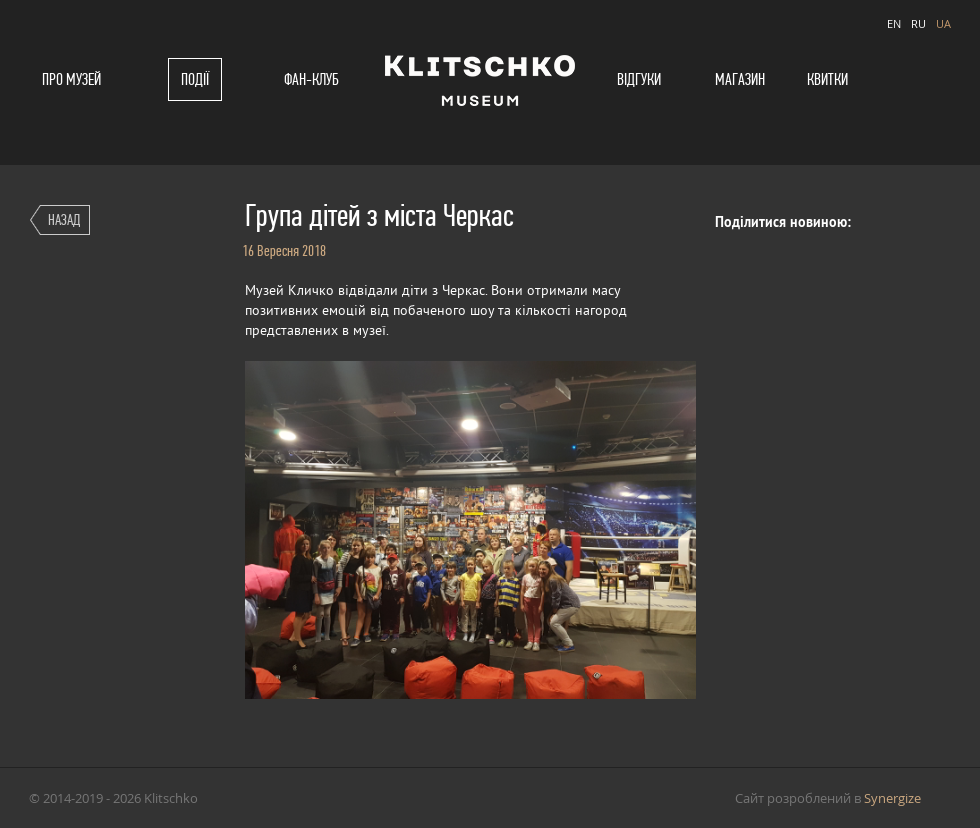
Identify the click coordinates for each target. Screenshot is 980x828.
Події (195, 79)
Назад (64, 219)
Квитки (827, 79)
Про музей (71, 79)
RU (918, 23)
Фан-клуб (311, 79)
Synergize (892, 798)
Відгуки (639, 79)
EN (894, 23)
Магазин (740, 79)
